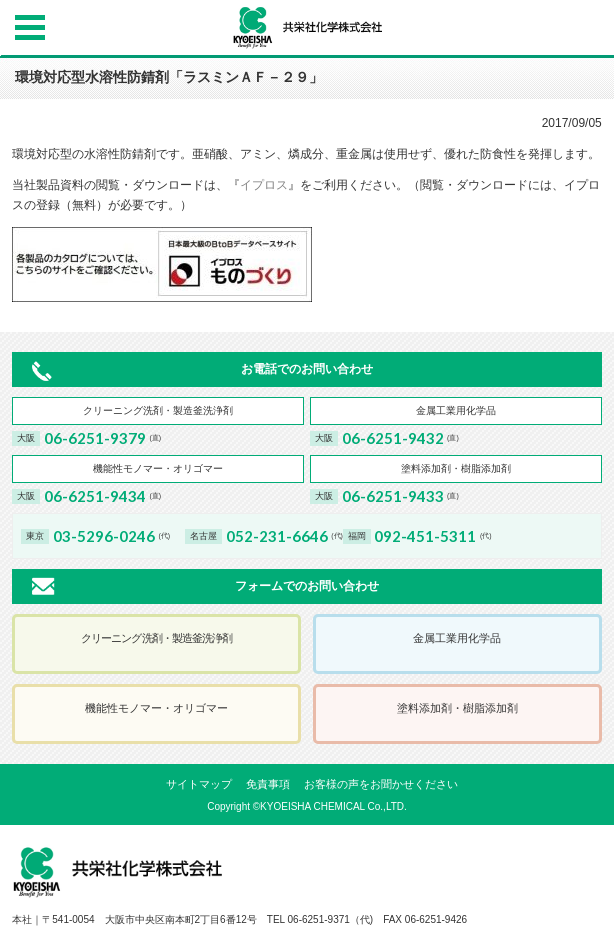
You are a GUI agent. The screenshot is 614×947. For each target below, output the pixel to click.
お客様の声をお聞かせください (381, 784)
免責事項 (268, 784)
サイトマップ (199, 784)
